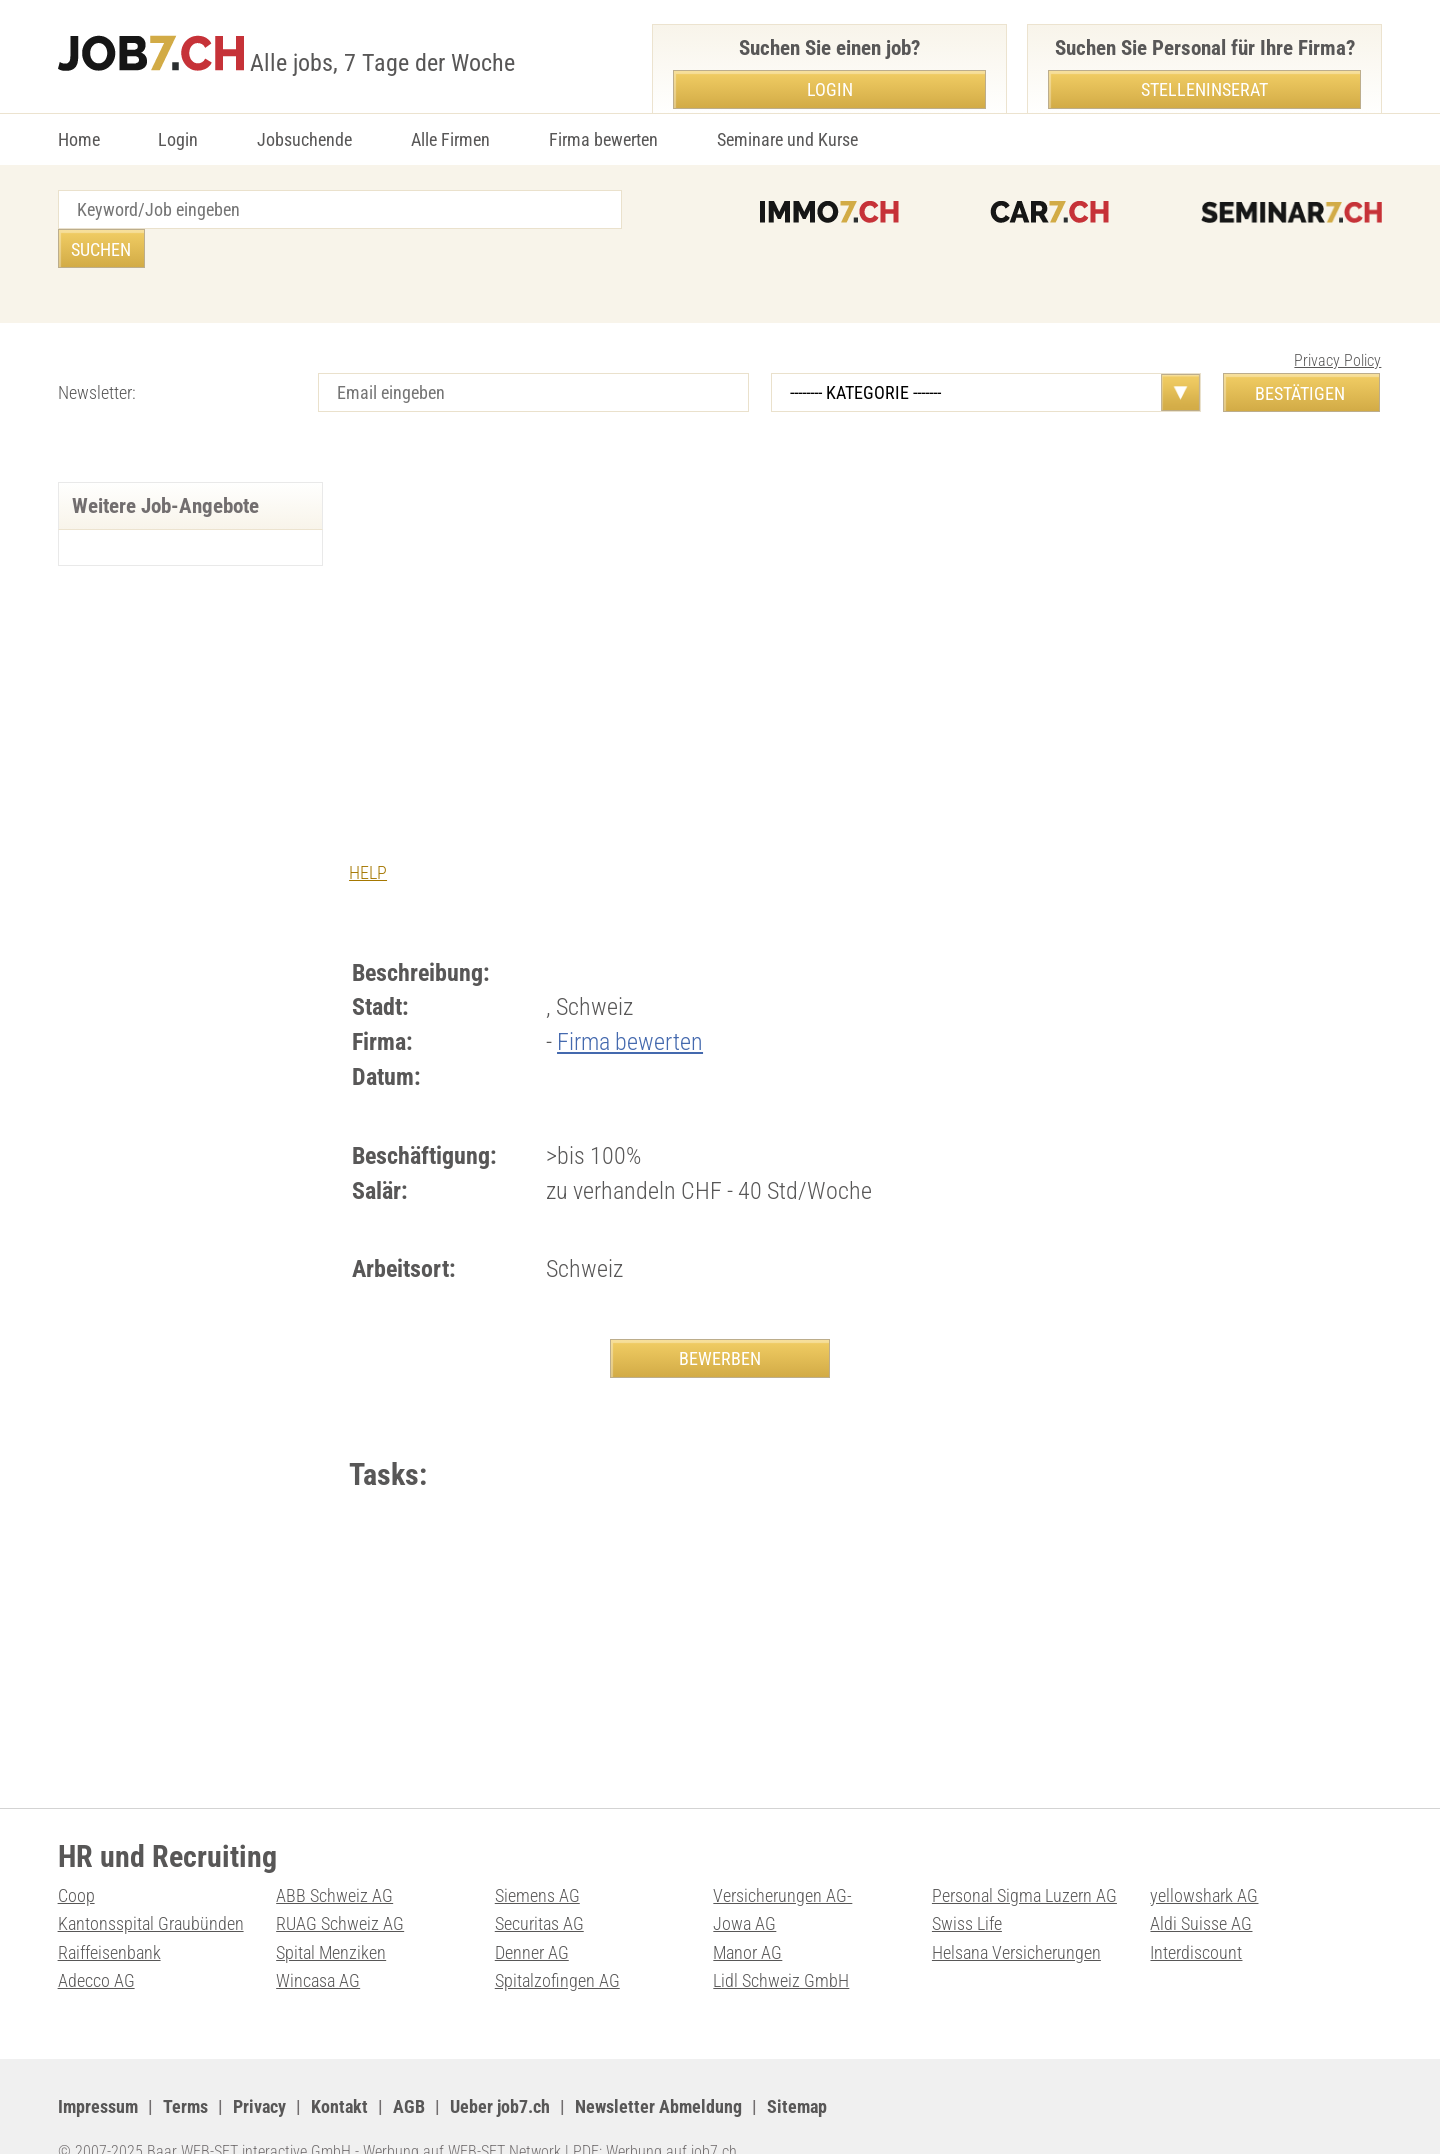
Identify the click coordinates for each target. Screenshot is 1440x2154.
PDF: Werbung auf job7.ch (655, 2114)
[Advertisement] (720, 593)
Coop (76, 1857)
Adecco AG (96, 1943)
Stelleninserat (1204, 89)
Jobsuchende (304, 139)
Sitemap (797, 2068)
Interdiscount (1196, 1914)
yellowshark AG (1204, 1857)
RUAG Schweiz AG (340, 1885)
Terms (185, 2068)
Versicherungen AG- (782, 1857)
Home (79, 139)
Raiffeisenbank (109, 1914)
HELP (368, 833)
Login (178, 139)
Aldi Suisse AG (1201, 1885)
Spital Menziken (331, 1914)
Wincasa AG (318, 1943)
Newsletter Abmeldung (658, 2068)
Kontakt (339, 2068)
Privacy (259, 2068)
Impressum (98, 2068)
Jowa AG (744, 1885)
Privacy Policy (1337, 321)
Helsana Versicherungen (1016, 1914)
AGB (409, 2068)
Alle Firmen (450, 139)
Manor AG (747, 1914)
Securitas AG (539, 1885)
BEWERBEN (720, 1319)
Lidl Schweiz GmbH (781, 1943)
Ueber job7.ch (500, 2068)
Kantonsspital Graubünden (151, 1885)
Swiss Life (967, 1885)
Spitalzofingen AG (557, 1943)
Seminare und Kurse (787, 139)
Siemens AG (537, 1857)
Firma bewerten (603, 139)
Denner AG (532, 1914)
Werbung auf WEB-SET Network (462, 2114)
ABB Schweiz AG (334, 1857)
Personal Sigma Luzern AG (1024, 1857)
